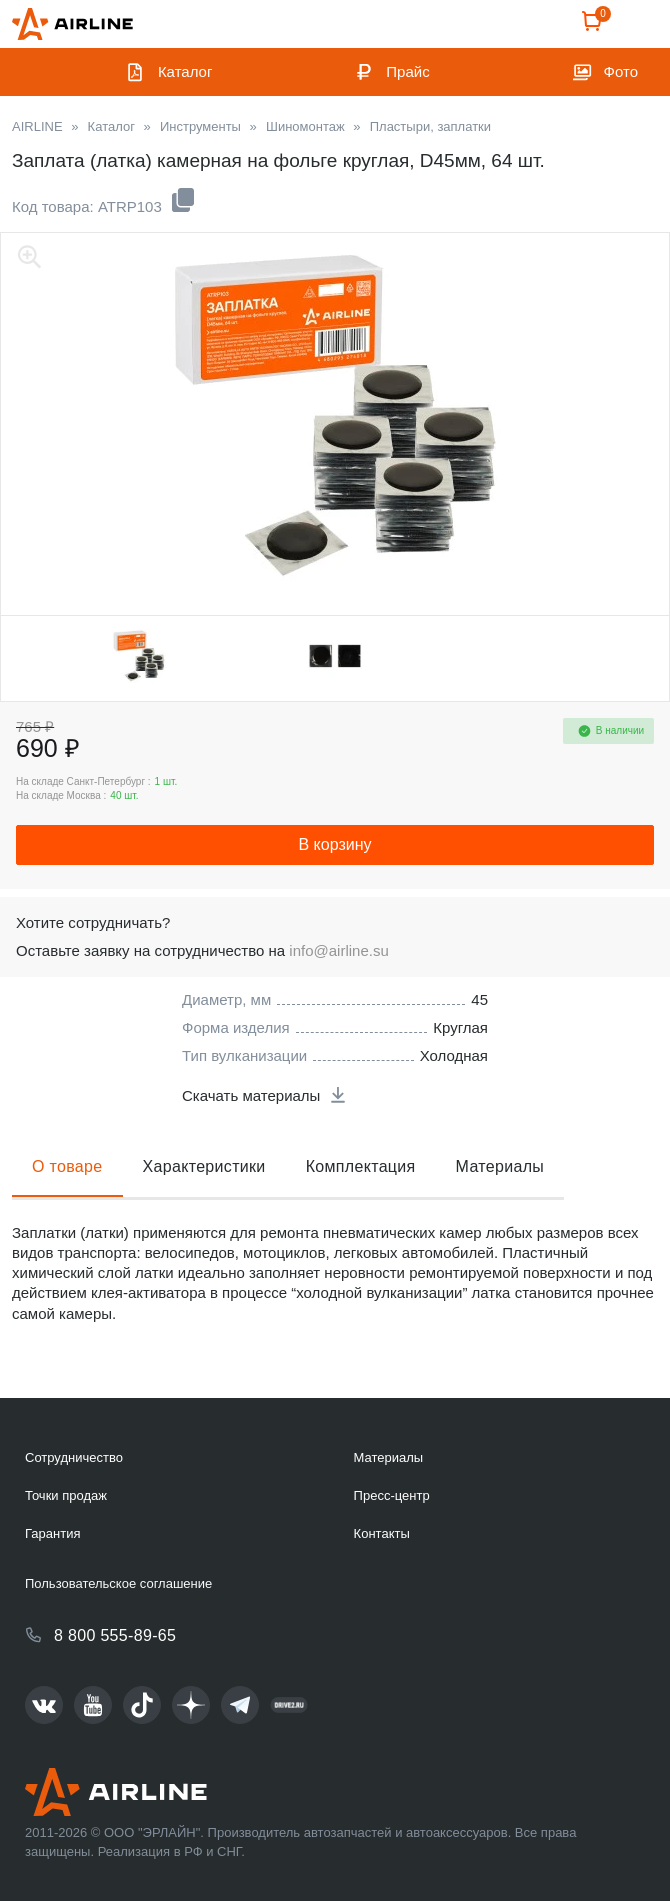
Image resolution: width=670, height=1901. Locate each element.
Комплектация (361, 1166)
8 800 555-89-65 (115, 1635)
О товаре (67, 1166)
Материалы (500, 1166)
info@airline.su (338, 950)
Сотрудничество (74, 1457)
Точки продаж (66, 1495)
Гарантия (52, 1533)
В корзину (334, 844)
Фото (621, 71)
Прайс (407, 71)
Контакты (382, 1533)
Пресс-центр (392, 1495)
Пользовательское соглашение (118, 1583)
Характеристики (204, 1166)
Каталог (185, 71)
